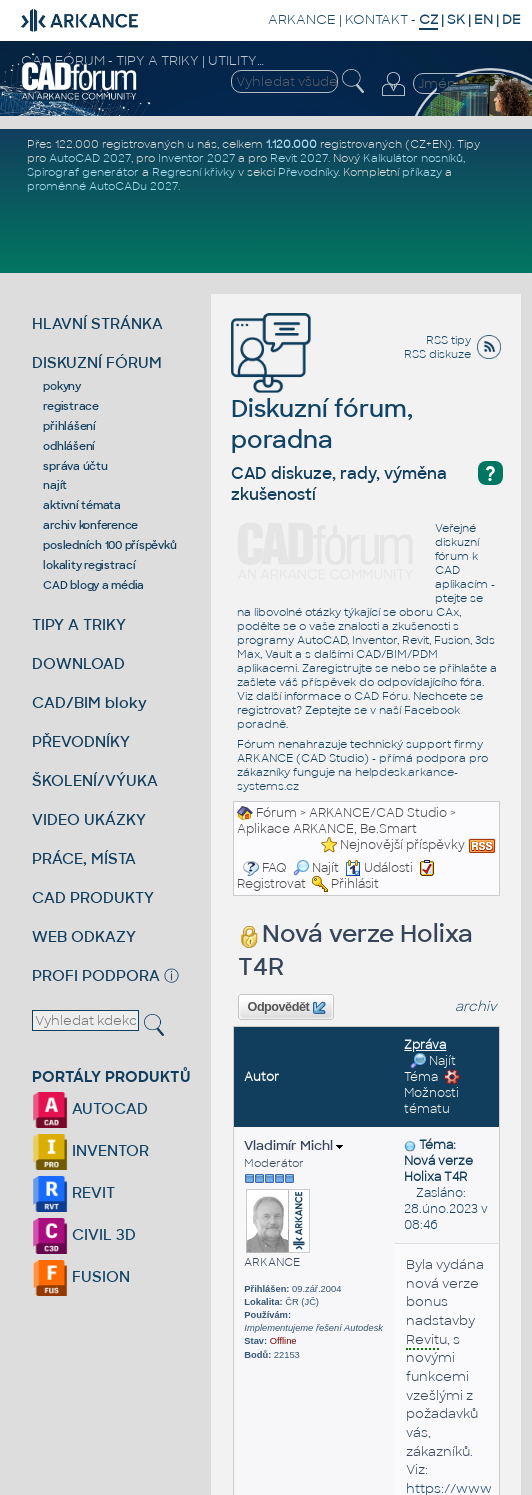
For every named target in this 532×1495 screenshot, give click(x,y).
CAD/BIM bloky (89, 702)
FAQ (274, 868)
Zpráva (425, 1045)
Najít (316, 868)
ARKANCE (302, 19)
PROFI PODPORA (96, 975)
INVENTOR (90, 1150)
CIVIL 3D (84, 1234)
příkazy (422, 172)
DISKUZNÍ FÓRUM (97, 362)
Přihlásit (355, 884)
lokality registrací (89, 565)
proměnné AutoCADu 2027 (102, 186)
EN (483, 19)
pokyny (62, 386)
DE (511, 19)
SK (456, 19)
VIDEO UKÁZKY (89, 819)
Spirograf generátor (83, 172)
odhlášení (69, 446)
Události (379, 868)
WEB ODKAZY (84, 936)
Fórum (276, 813)
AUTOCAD (90, 1108)
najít (55, 485)
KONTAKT (376, 19)
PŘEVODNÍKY (81, 741)
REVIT (73, 1192)
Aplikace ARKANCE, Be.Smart (327, 829)
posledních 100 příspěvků (109, 545)
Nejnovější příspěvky (402, 845)
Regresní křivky (193, 172)
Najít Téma (430, 1069)
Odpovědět (287, 1008)
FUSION (81, 1276)
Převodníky (308, 172)
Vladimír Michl (293, 1145)
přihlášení (69, 426)
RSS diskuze (437, 354)
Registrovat (271, 884)
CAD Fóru (381, 696)
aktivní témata (82, 505)
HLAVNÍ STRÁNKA (97, 323)
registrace (71, 406)
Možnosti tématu (432, 1093)
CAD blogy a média (93, 585)
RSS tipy (448, 340)
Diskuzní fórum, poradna (322, 396)
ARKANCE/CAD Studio (378, 813)
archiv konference (90, 525)
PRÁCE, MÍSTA (84, 858)
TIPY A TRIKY (79, 624)
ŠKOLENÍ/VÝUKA (95, 780)
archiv (476, 1006)
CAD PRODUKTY (93, 897)
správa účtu (75, 466)
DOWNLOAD (78, 663)
